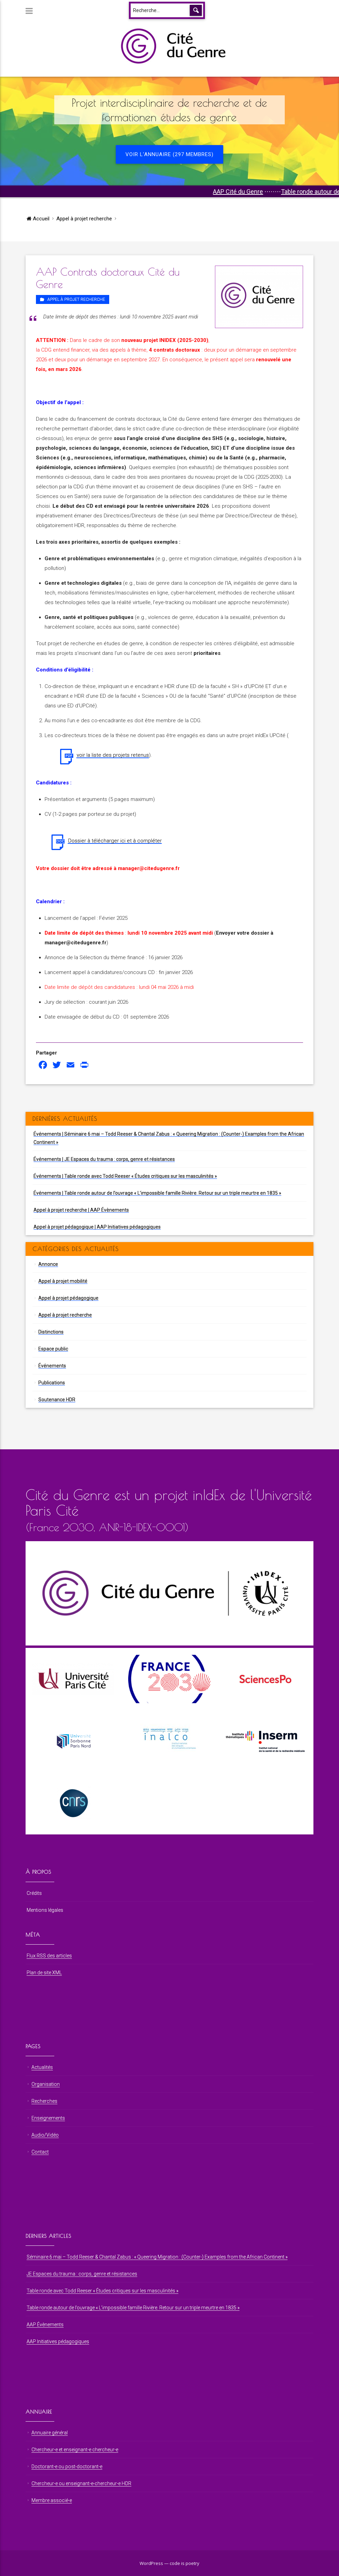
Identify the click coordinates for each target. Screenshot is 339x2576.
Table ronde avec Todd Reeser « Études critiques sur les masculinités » (102, 2290)
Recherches (44, 2101)
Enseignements (48, 2118)
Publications (51, 1382)
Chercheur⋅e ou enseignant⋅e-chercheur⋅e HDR (81, 2483)
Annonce (48, 1264)
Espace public (53, 1349)
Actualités (42, 2067)
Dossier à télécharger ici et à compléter (115, 841)
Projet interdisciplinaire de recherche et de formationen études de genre (169, 110)
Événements (52, 1365)
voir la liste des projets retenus (113, 755)
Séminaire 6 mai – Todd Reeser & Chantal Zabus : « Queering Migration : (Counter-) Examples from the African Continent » (157, 2257)
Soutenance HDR (56, 1399)
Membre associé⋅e (51, 2500)
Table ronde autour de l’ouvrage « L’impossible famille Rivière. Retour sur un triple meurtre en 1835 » (133, 2307)
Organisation (45, 2084)
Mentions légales (45, 1910)
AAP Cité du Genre (266, 191)
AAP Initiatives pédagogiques (58, 2341)
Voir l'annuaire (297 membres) (169, 154)
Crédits (34, 1893)
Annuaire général (49, 2432)
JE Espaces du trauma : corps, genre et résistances (82, 2274)
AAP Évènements (45, 2324)
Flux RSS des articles (49, 1955)
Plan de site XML (44, 1972)
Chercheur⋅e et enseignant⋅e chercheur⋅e (74, 2449)
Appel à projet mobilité (62, 1281)
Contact (40, 2152)
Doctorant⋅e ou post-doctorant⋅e (66, 2466)
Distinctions (51, 1332)
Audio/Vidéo (45, 2135)
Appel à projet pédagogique (68, 1298)
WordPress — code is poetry (169, 2563)
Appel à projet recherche (84, 219)
